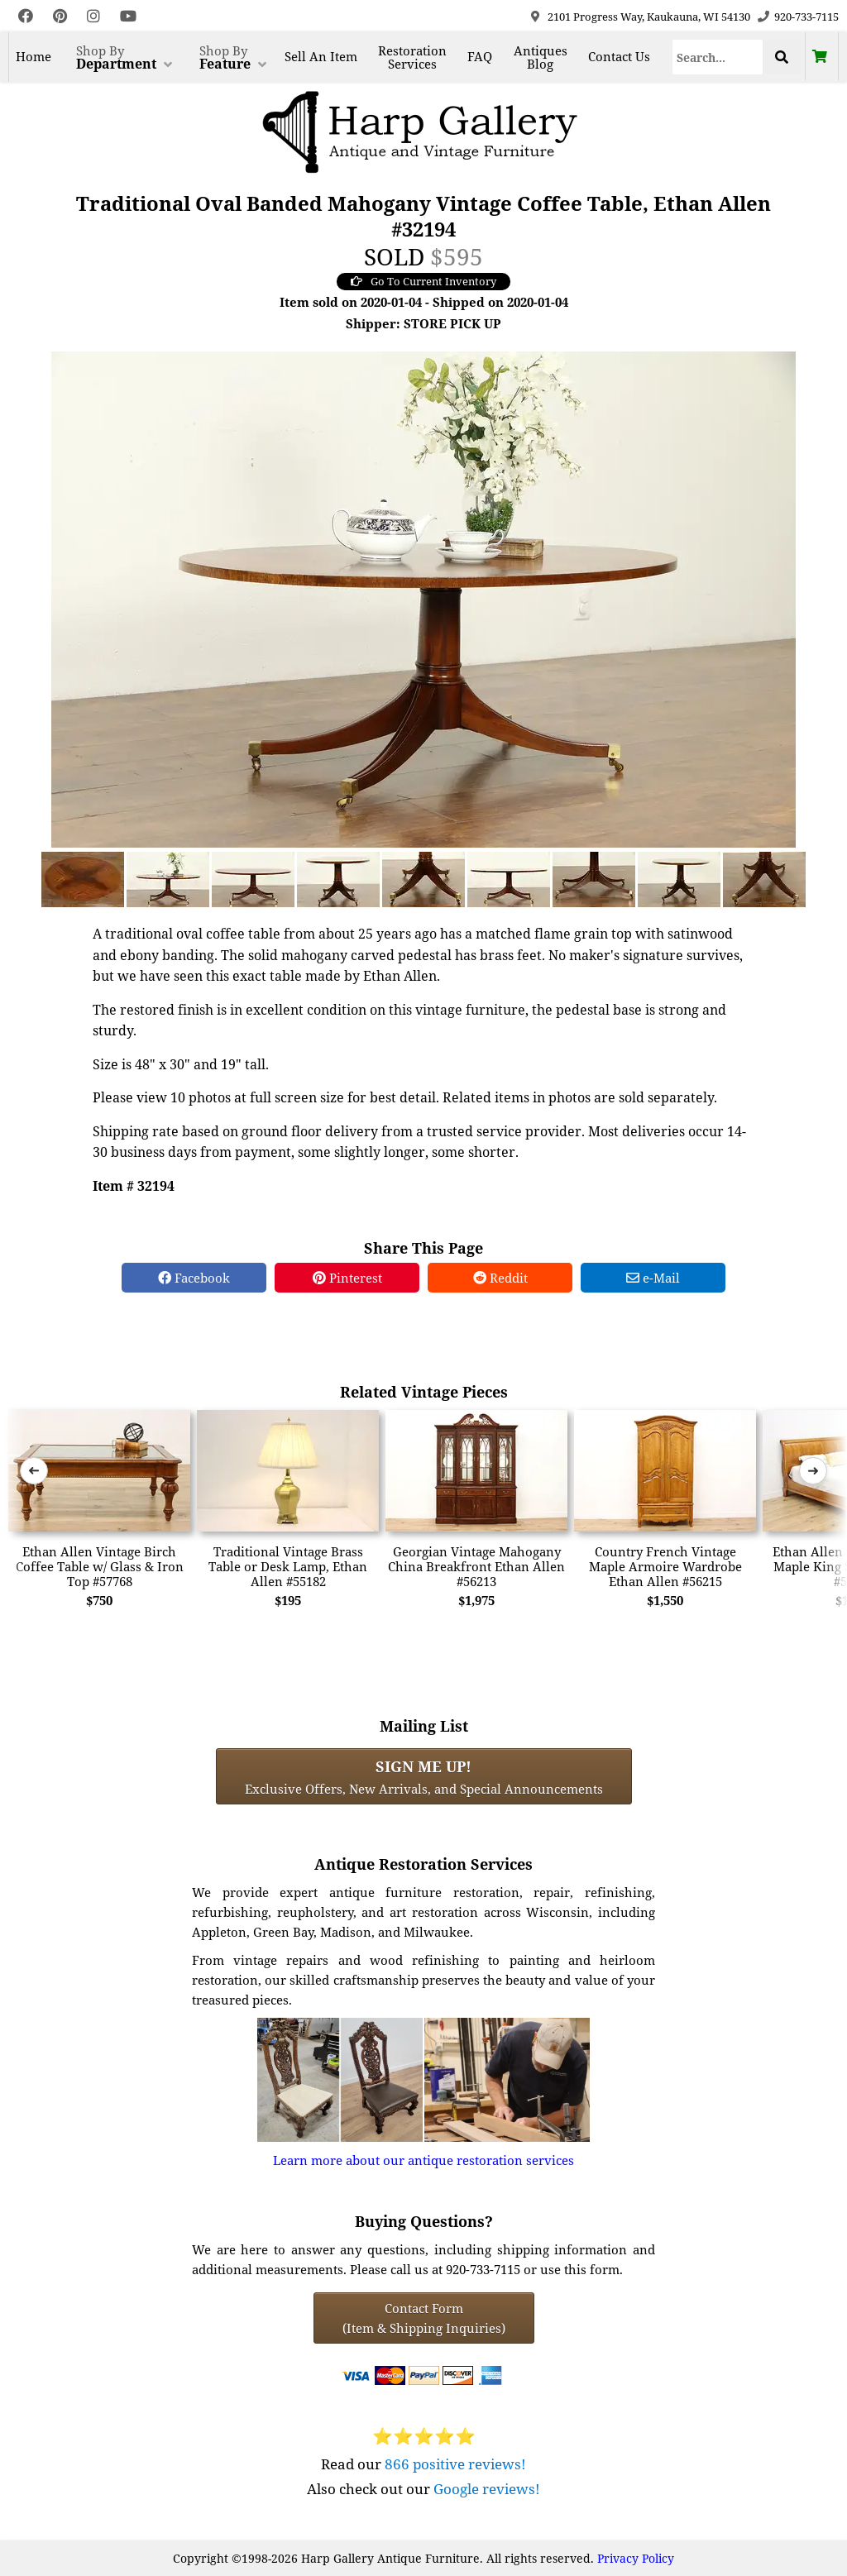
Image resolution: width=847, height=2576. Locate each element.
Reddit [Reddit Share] (500, 1277)
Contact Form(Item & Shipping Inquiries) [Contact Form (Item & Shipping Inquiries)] (423, 2318)
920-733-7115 (806, 16)
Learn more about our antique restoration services (423, 2160)
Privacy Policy (635, 2558)
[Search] (717, 57)
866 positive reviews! (455, 2463)
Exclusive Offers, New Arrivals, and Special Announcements (424, 1776)
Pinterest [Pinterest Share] (347, 1277)
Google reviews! (486, 2488)
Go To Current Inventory (423, 281)
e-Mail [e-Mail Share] (653, 1277)
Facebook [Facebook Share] (194, 1277)
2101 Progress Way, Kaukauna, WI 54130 (649, 16)
